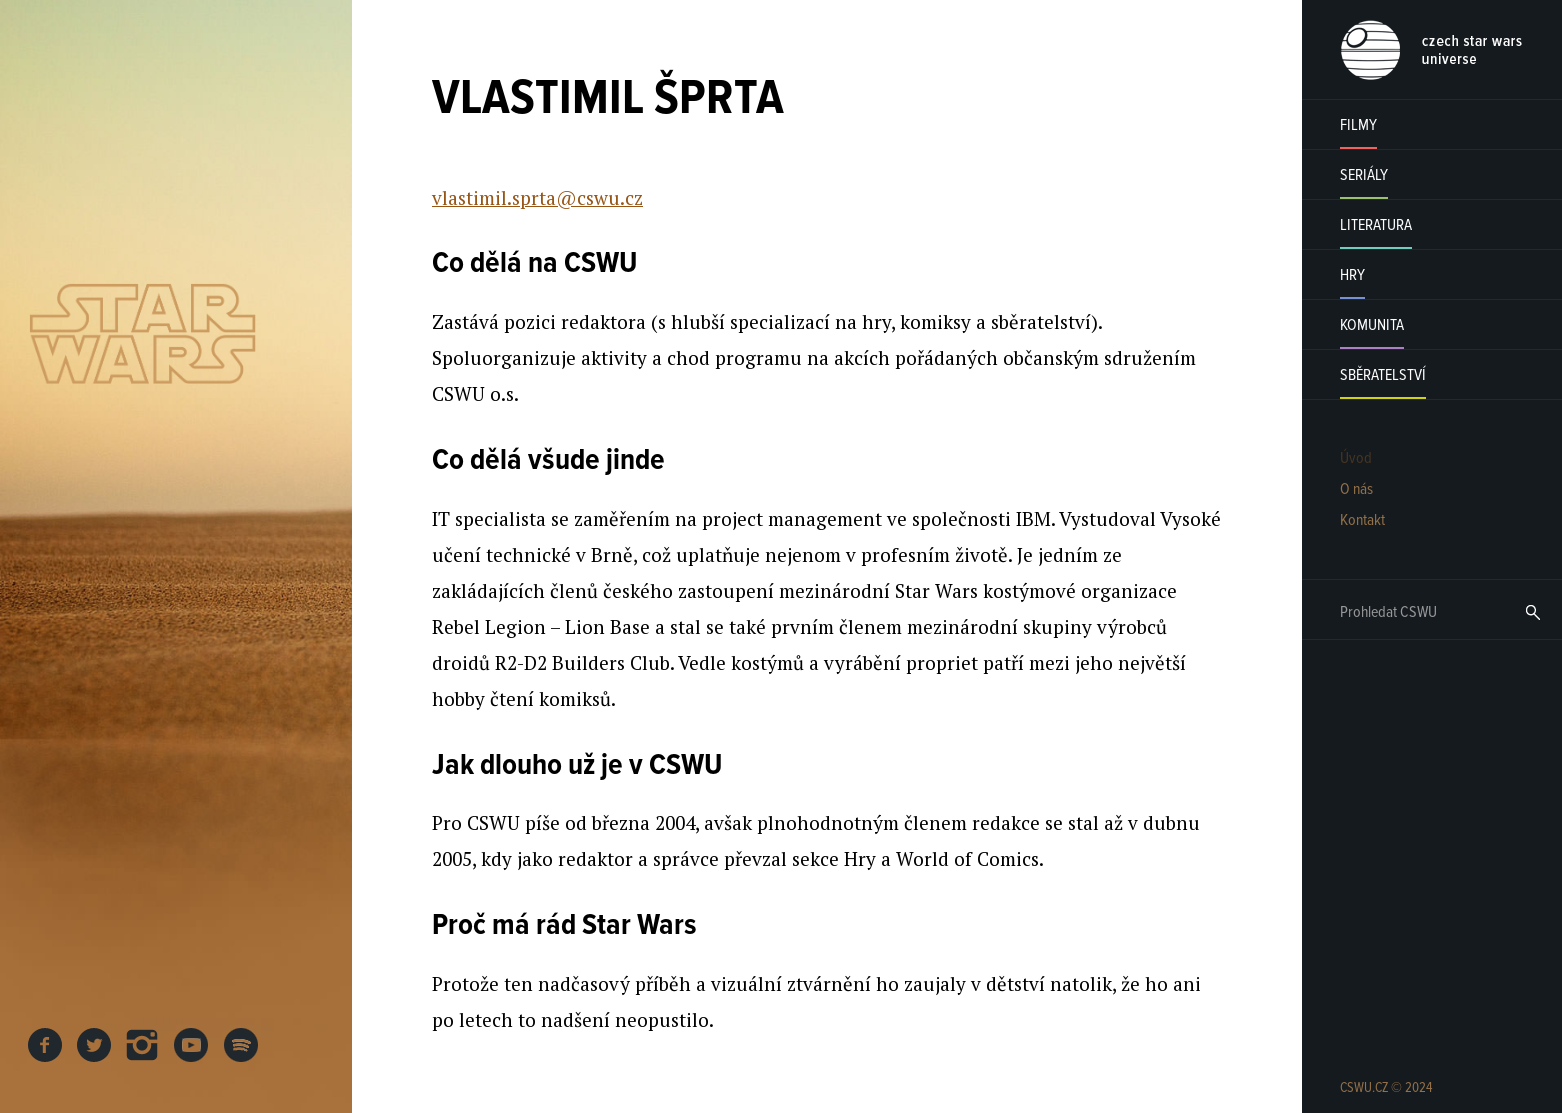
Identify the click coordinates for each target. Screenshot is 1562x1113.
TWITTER (94, 1045)
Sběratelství (1383, 375)
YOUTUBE (192, 1045)
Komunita (1372, 325)
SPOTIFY (241, 1045)
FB (45, 1045)
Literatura (1376, 225)
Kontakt (1362, 520)
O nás (1356, 489)
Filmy (1358, 125)
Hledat (1533, 612)
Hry (1352, 275)
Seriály (1364, 175)
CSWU (1431, 50)
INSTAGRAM (143, 1045)
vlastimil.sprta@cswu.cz (537, 197)
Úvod (1356, 458)
